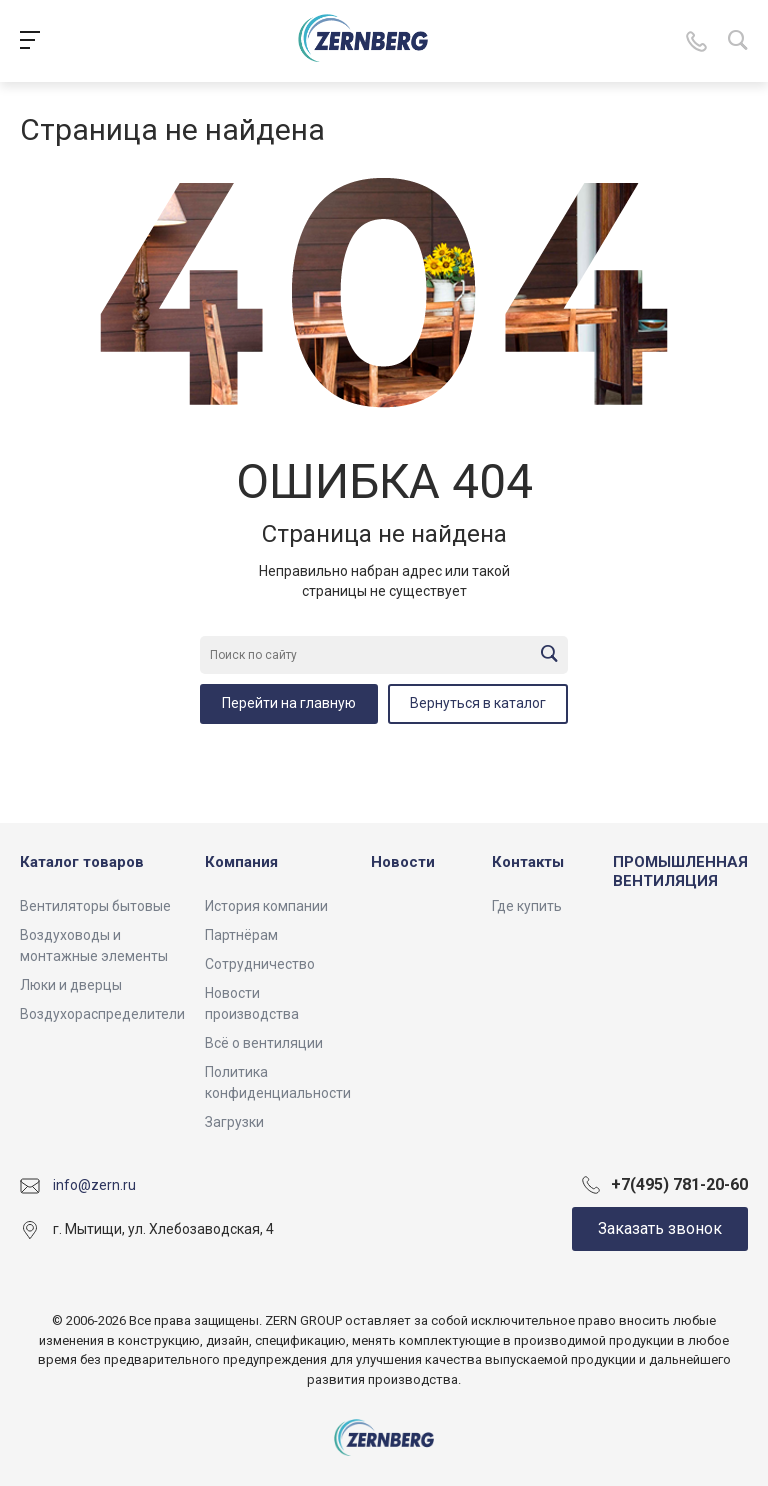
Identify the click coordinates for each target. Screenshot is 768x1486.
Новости (403, 862)
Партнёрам (241, 935)
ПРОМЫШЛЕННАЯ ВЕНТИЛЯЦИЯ (680, 872)
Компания (241, 862)
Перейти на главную (289, 703)
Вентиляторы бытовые (95, 906)
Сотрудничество (260, 964)
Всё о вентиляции (264, 1043)
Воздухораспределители (102, 1014)
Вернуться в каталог (478, 703)
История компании (266, 906)
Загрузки (234, 1122)
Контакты (528, 862)
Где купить (527, 906)
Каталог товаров (82, 862)
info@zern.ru (94, 1185)
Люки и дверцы (71, 985)
